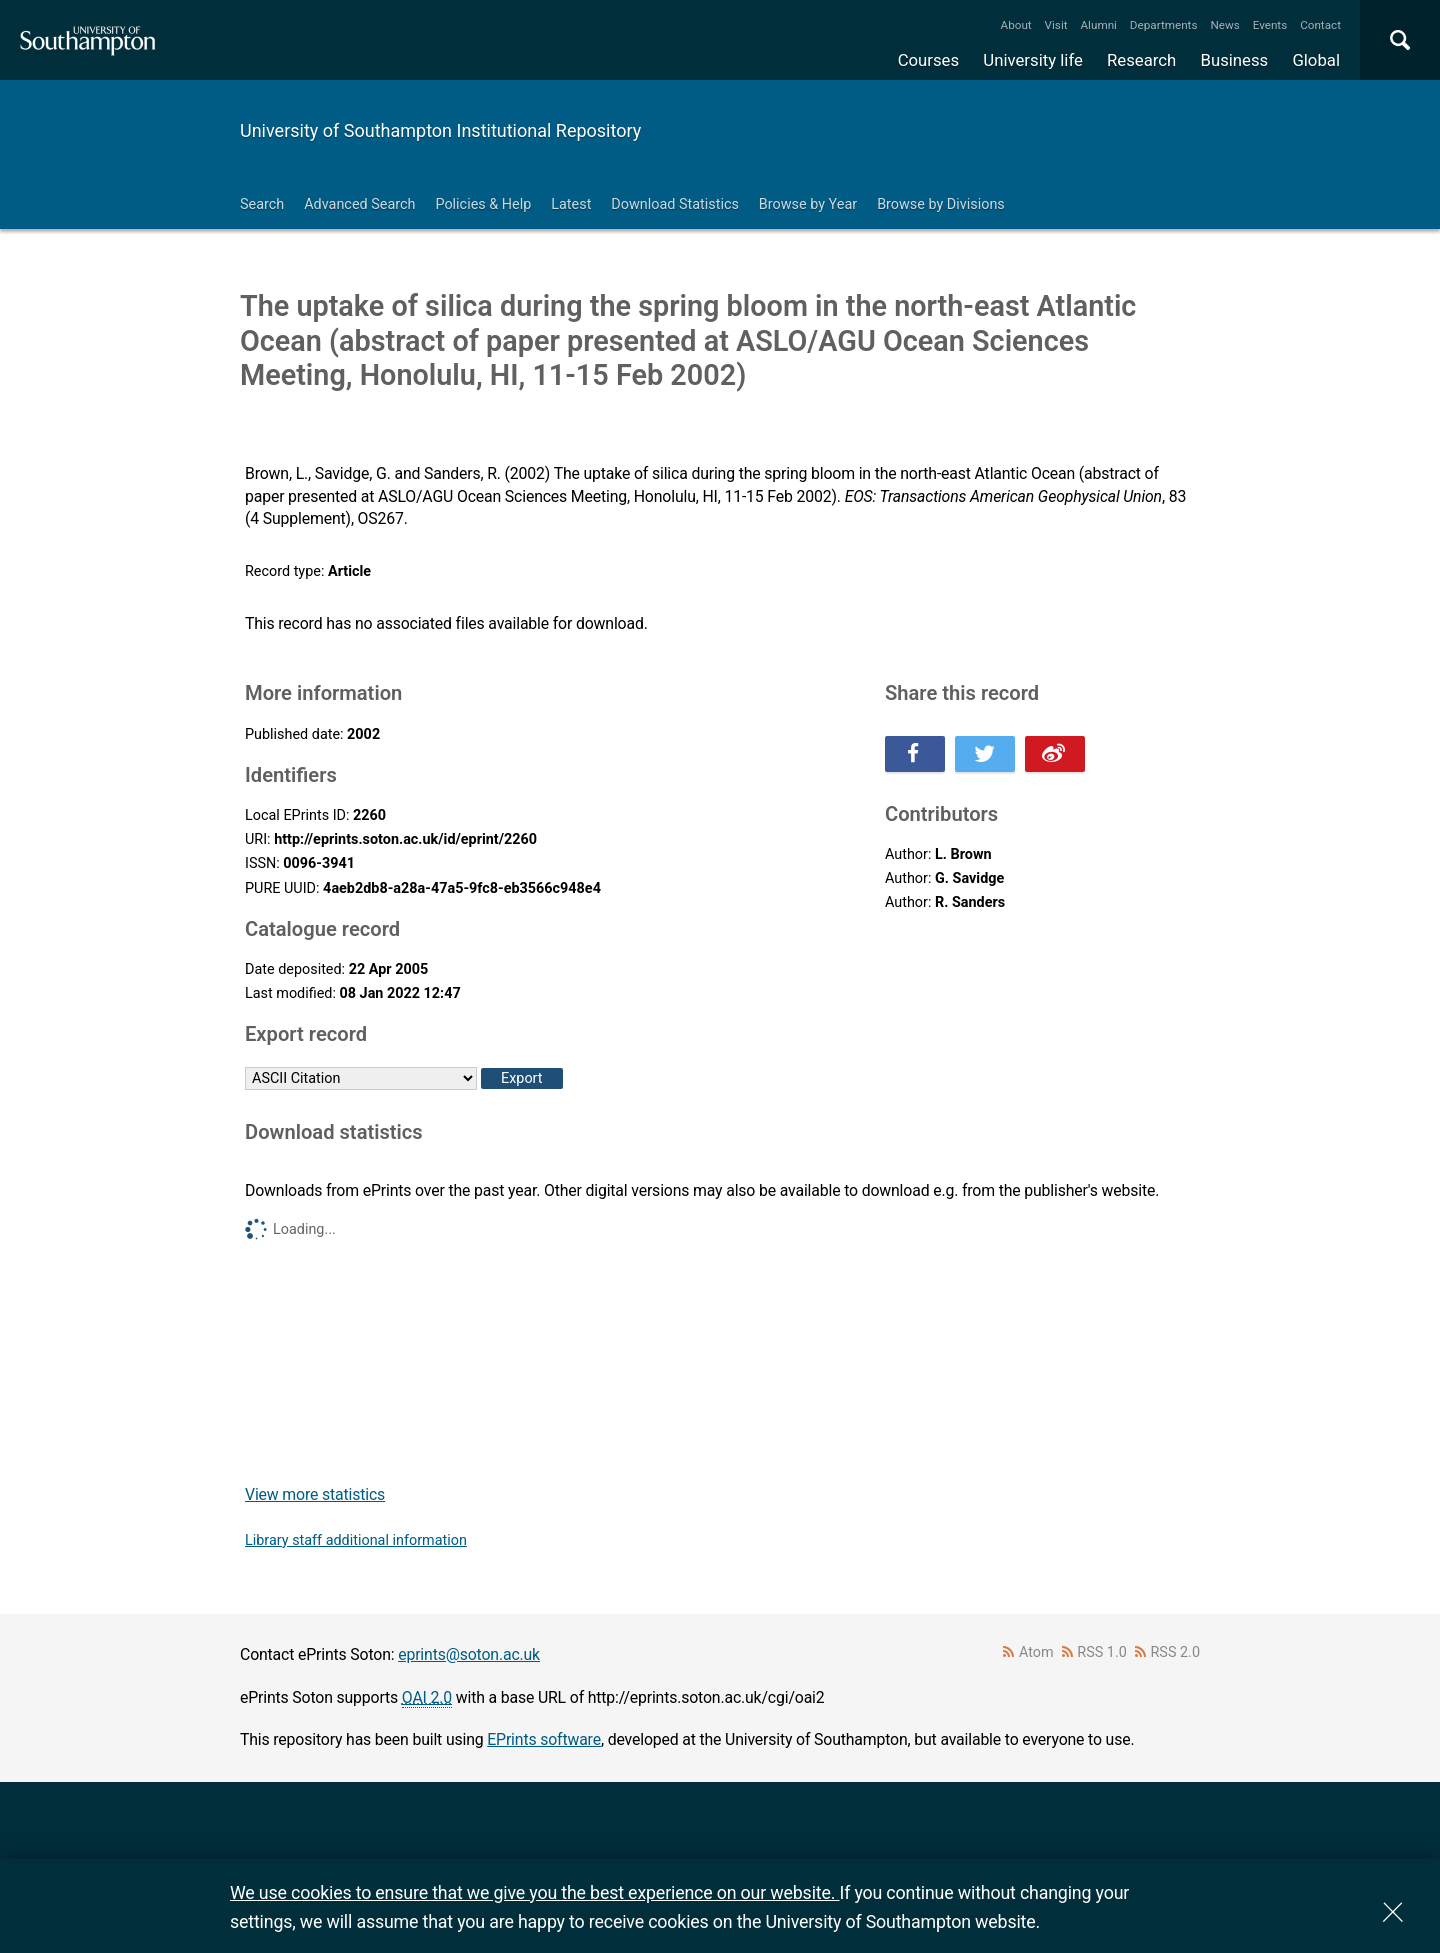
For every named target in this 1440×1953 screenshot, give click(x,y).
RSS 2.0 (1176, 1652)
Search (262, 204)
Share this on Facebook (915, 754)
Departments (1164, 25)
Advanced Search (359, 204)
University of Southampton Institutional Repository (440, 130)
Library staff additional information (356, 1540)
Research (1141, 60)
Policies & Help (483, 204)
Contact (1320, 25)
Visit (1056, 25)
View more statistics (315, 1494)
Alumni (1098, 25)
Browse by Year (808, 204)
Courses (928, 60)
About (1016, 25)
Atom (1036, 1652)
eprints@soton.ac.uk (469, 1654)
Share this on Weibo (1055, 754)
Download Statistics (675, 204)
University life (1033, 60)
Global (1316, 60)
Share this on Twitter (985, 754)
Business (1235, 60)
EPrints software (544, 1739)
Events (1270, 25)
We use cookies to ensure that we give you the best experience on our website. (534, 1892)
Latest (571, 204)
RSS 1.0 (1102, 1652)
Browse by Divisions (941, 204)
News (1224, 25)
